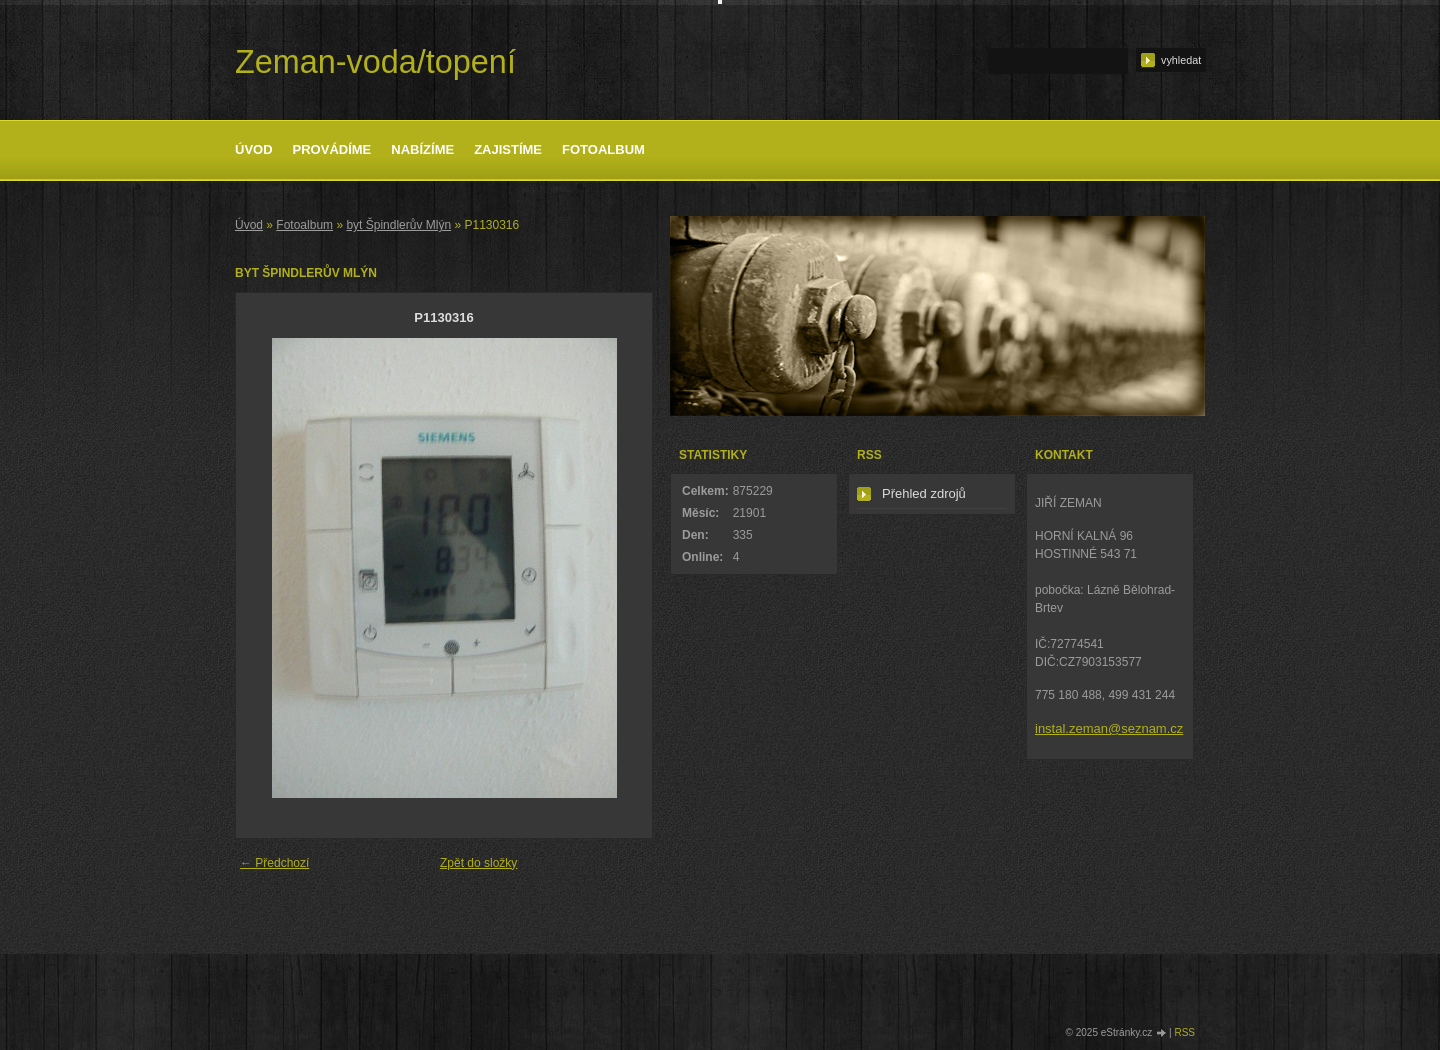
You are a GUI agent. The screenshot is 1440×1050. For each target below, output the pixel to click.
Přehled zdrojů (924, 493)
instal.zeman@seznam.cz (1109, 728)
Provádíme (332, 149)
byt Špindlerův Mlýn (398, 225)
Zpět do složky (478, 863)
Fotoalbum (603, 149)
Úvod (254, 149)
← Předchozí (274, 863)
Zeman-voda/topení (375, 62)
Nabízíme (422, 149)
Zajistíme (508, 149)
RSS (1184, 1032)
